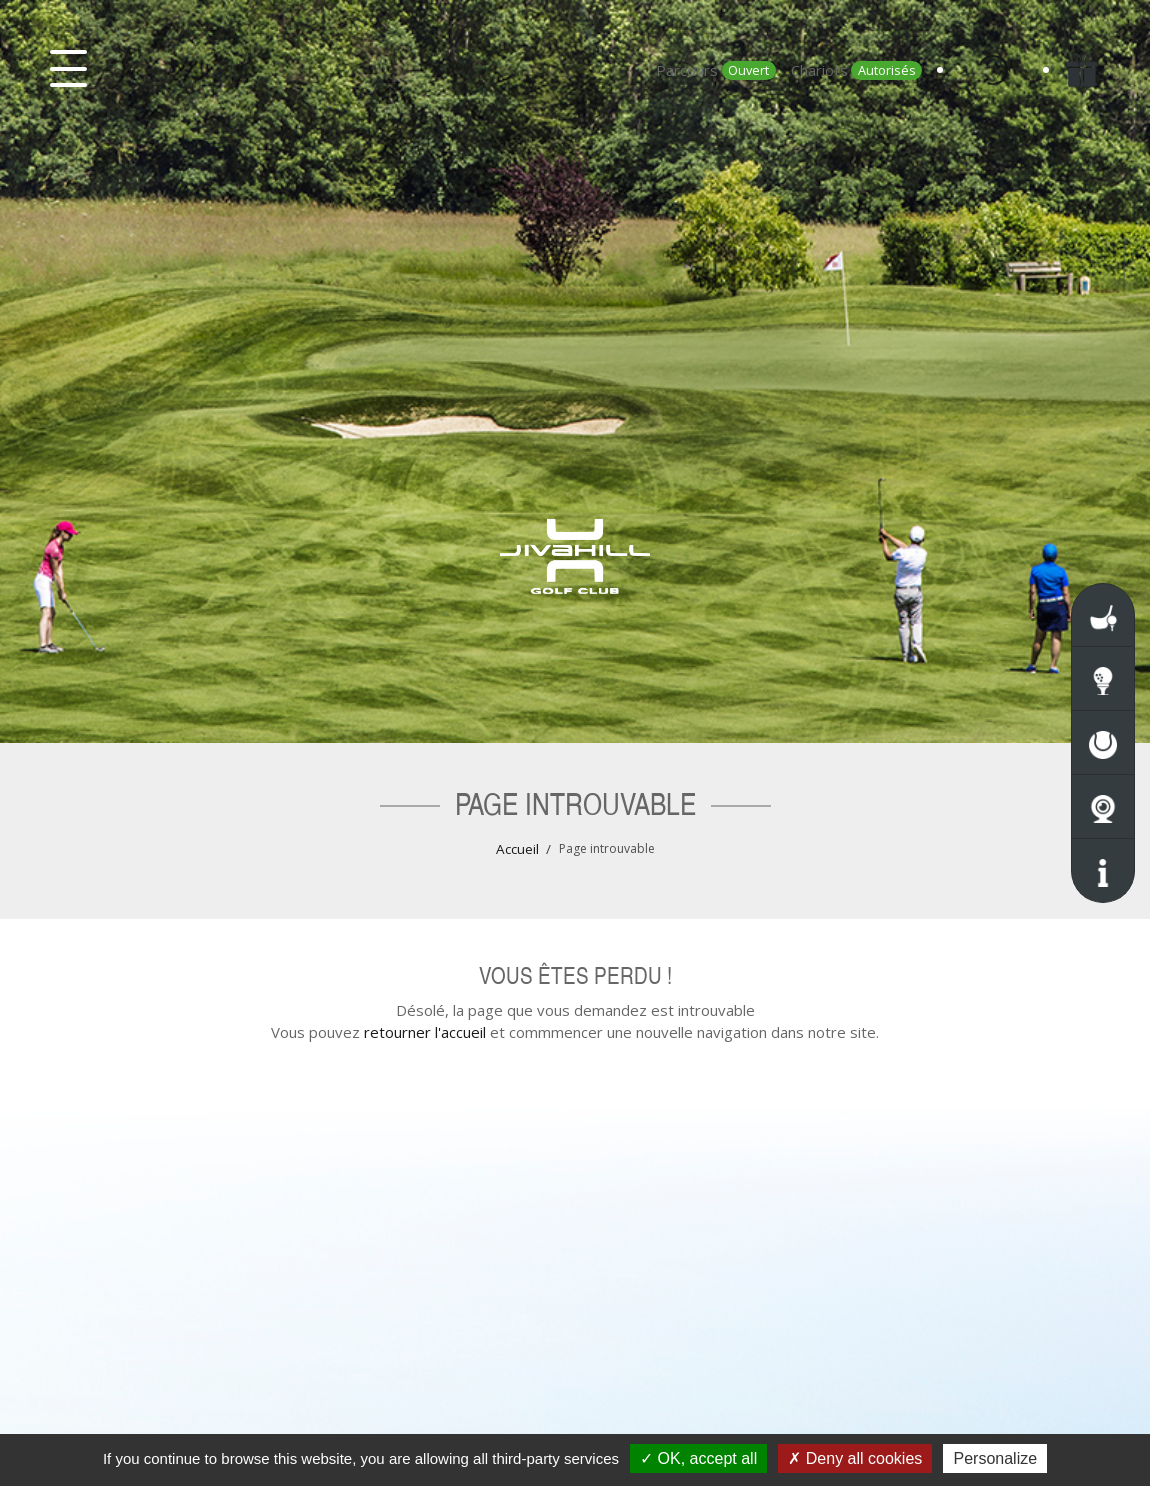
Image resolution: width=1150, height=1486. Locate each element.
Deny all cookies (855, 1458)
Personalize (995, 1458)
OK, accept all (698, 1458)
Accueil (517, 849)
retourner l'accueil (425, 1032)
